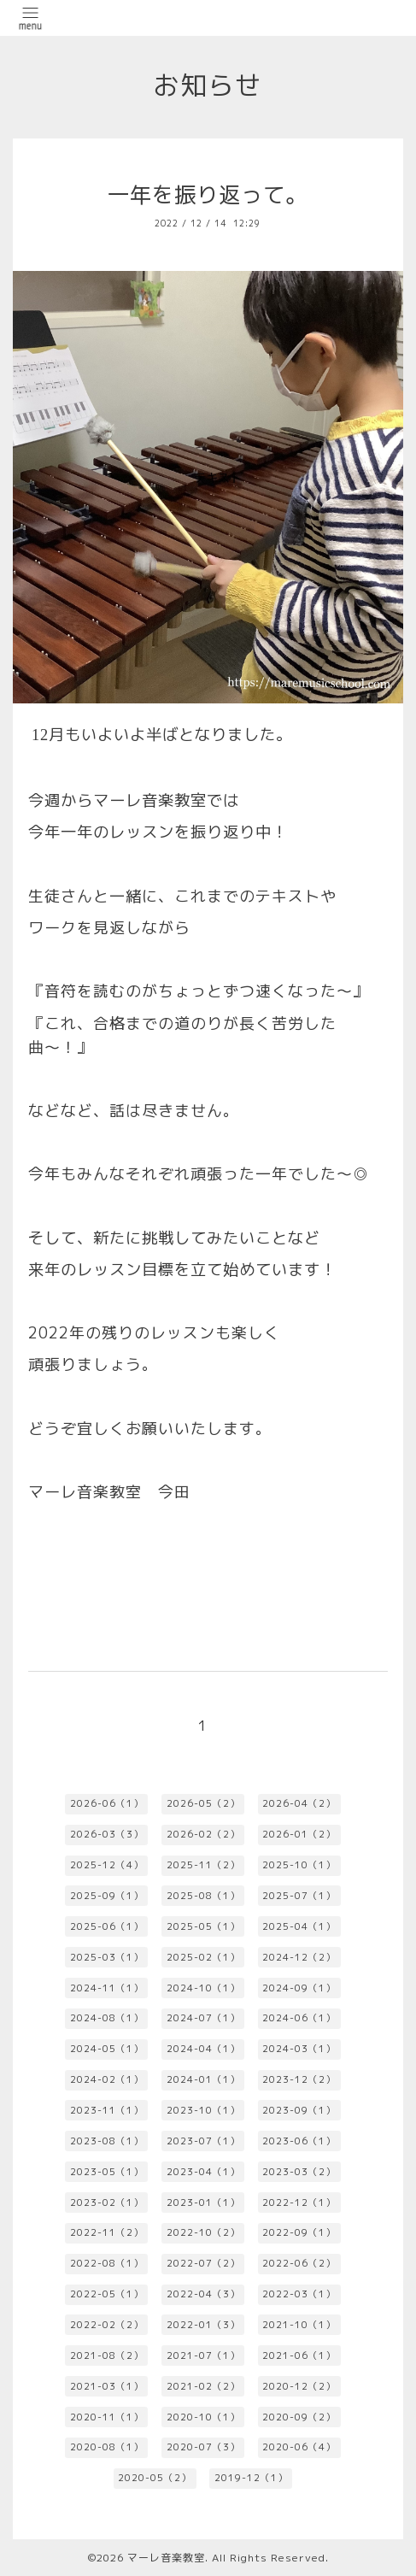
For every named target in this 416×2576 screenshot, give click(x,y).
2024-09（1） (299, 1988)
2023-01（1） (203, 2202)
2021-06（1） (299, 2355)
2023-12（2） (299, 2079)
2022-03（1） (299, 2294)
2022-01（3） (203, 2325)
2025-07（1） (299, 1896)
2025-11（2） (203, 1865)
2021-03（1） (107, 2386)
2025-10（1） (299, 1865)
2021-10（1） (299, 2325)
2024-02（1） (107, 2079)
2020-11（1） (107, 2417)
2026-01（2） (299, 1834)
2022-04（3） (203, 2294)
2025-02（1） (203, 1957)
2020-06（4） (299, 2447)
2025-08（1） (203, 1896)
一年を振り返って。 (208, 194)
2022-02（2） (107, 2325)
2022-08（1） (107, 2263)
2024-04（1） (203, 2049)
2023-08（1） (107, 2141)
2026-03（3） (107, 1834)
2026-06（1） (107, 1803)
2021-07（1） (203, 2355)
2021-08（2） (107, 2355)
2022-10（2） (203, 2232)
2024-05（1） (107, 2049)
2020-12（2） (299, 2386)
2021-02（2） (203, 2386)
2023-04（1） (203, 2172)
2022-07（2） (203, 2263)
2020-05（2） (154, 2478)
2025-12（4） (107, 1865)
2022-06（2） (299, 2263)
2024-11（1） (107, 1988)
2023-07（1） (203, 2141)
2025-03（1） (107, 1957)
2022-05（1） (107, 2294)
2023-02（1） (107, 2202)
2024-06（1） (299, 2018)
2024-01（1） (203, 2079)
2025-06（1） (107, 1926)
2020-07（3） (203, 2447)
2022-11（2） (107, 2232)
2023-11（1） (107, 2110)
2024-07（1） (203, 2018)
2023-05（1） (107, 2172)
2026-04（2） (299, 1803)
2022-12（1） (299, 2202)
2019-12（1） (251, 2478)
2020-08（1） (107, 2447)
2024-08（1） (107, 2018)
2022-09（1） (299, 2232)
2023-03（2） (299, 2172)
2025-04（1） (299, 1926)
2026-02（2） (203, 1834)
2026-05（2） (203, 1803)
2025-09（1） (107, 1896)
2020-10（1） (203, 2417)
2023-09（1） (299, 2110)
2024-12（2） (299, 1957)
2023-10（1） (203, 2110)
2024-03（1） (299, 2049)
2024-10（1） (203, 1988)
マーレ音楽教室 (166, 2557)
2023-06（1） (299, 2141)
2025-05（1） (203, 1926)
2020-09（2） (299, 2417)
